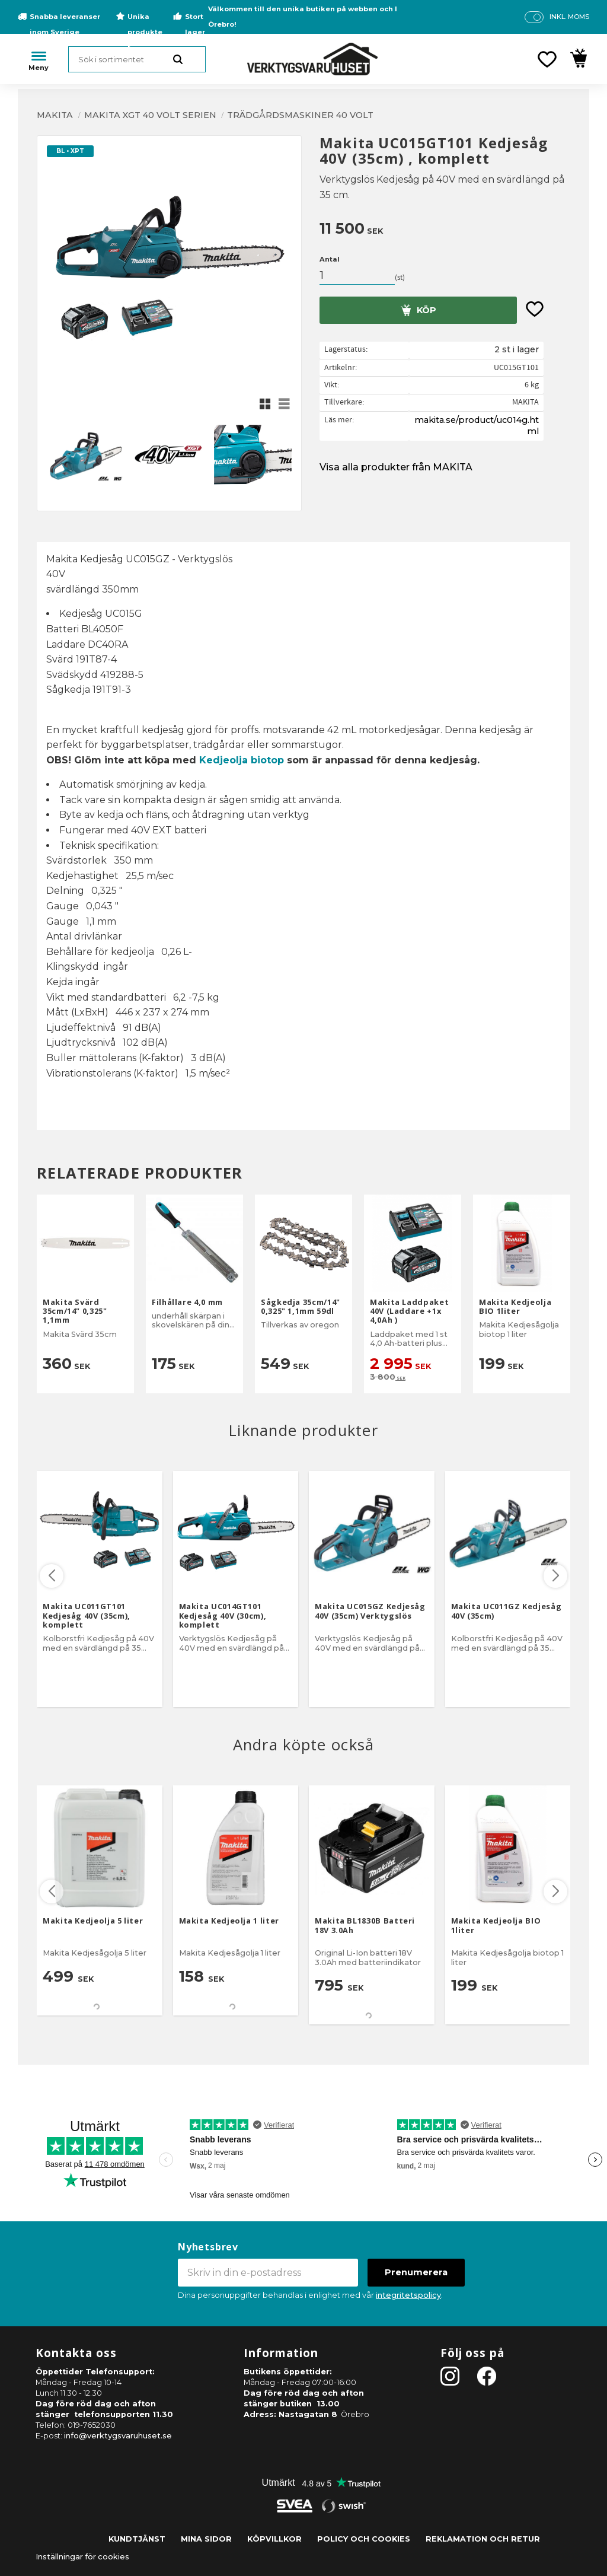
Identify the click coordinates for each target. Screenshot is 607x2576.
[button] (547, 59)
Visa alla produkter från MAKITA (396, 467)
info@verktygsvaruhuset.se (118, 2435)
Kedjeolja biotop (241, 760)
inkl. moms (569, 16)
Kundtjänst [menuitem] (136, 2538)
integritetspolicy (408, 2295)
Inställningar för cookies (82, 2556)
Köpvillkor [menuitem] (274, 2538)
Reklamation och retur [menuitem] (483, 2538)
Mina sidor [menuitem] (206, 2538)
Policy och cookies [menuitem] (363, 2538)
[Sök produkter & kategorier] (137, 59)
